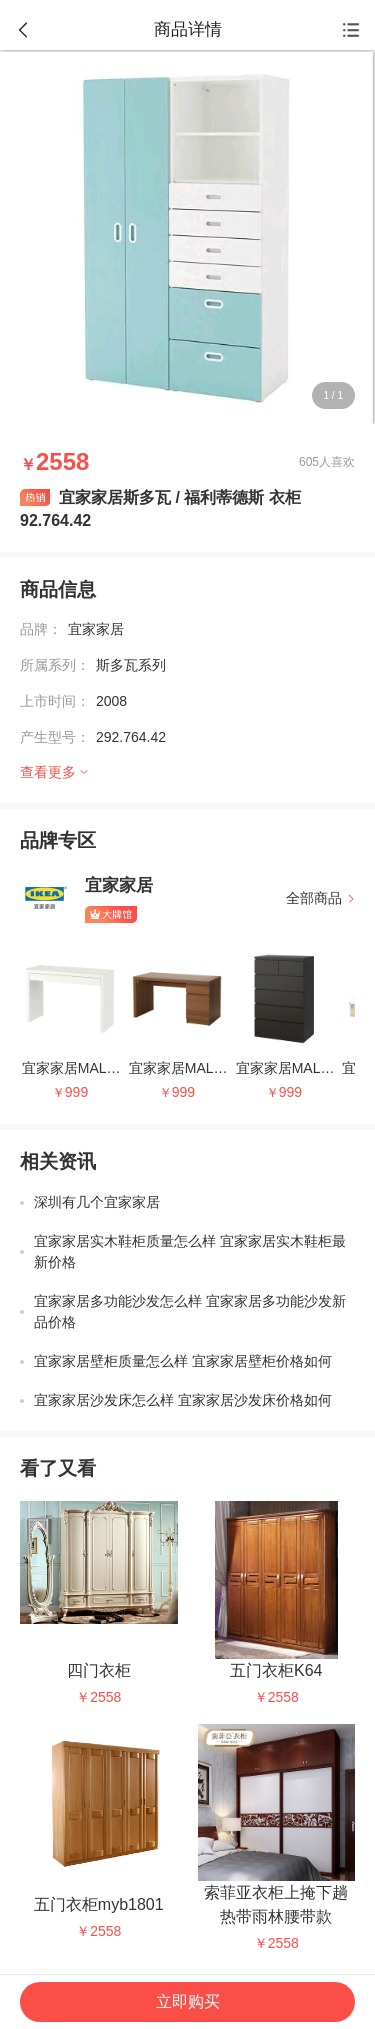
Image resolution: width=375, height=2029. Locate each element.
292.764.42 (131, 737)
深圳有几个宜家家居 (97, 1202)
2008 (111, 701)
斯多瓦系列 (131, 665)
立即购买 (188, 2001)
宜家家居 (96, 629)
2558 (105, 1697)
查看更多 (48, 772)
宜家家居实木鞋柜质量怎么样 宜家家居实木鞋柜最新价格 (190, 1251)
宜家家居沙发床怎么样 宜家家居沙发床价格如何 (183, 1400)
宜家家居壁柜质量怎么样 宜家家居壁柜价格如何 (183, 1361)
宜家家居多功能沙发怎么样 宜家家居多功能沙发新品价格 (190, 1311)
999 (76, 1092)
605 (309, 462)
